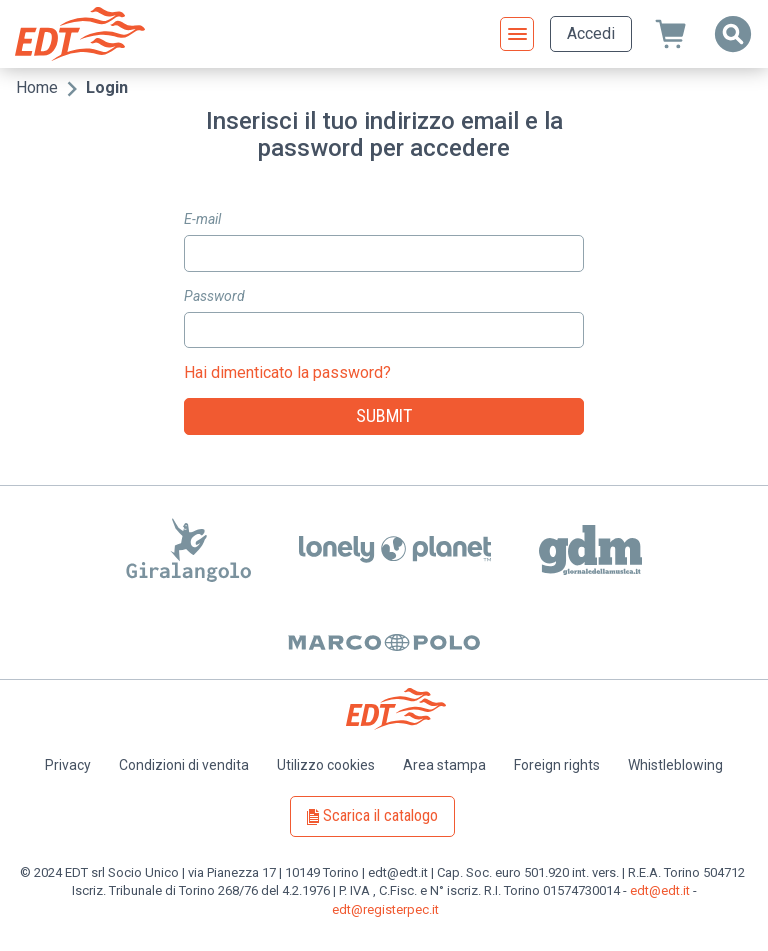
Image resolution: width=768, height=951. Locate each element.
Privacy (68, 765)
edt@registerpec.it (385, 909)
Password (214, 296)
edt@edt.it (660, 890)
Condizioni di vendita (184, 765)
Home (37, 87)
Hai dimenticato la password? (287, 372)
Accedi (591, 33)
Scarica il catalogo (380, 815)
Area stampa (444, 765)
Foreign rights (557, 765)
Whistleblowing (675, 765)
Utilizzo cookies (326, 765)
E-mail (202, 219)
